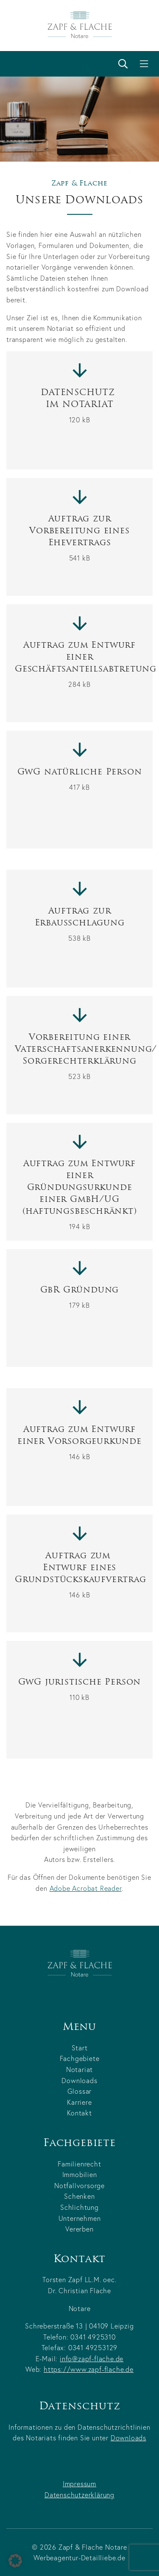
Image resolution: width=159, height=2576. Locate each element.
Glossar (79, 2090)
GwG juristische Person (79, 1688)
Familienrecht (79, 2163)
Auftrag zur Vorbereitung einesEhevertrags (79, 537)
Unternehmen (80, 2218)
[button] (15, 2560)
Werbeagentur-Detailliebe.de (79, 2557)
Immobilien (79, 2174)
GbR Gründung (79, 1296)
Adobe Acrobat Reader (86, 1894)
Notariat (79, 2069)
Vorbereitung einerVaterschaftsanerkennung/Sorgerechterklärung (79, 1055)
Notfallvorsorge (79, 2185)
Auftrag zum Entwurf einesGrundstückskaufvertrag (79, 1574)
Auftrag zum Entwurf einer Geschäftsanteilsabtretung (79, 663)
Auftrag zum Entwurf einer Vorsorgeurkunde (79, 1441)
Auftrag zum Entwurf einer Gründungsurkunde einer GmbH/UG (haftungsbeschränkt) (80, 1193)
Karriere (79, 2102)
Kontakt (79, 2112)
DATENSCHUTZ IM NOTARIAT (79, 404)
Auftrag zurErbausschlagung (80, 923)
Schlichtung (79, 2207)
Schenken (79, 2196)
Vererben (79, 2228)
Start (80, 2047)
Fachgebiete (80, 2058)
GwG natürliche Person (79, 778)
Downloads (79, 2080)
